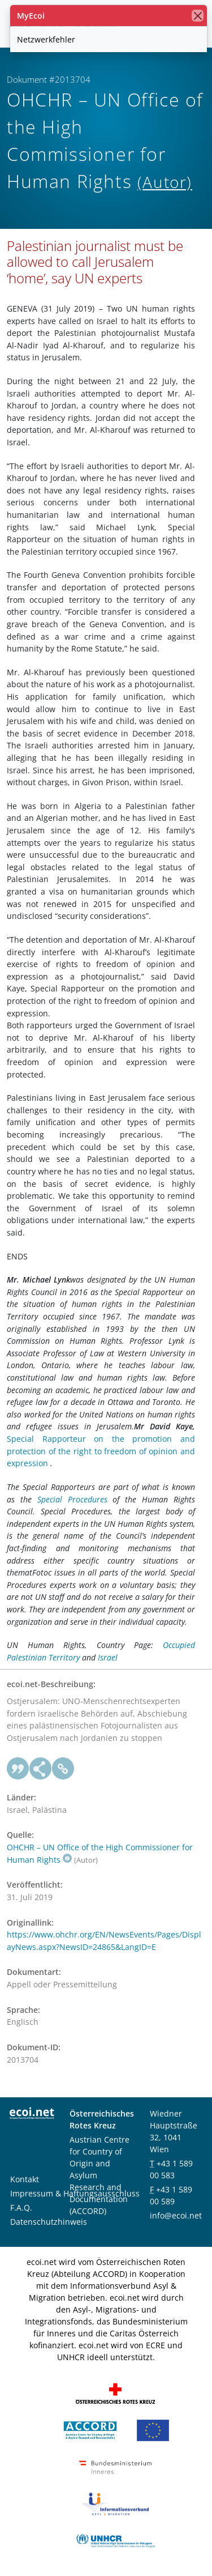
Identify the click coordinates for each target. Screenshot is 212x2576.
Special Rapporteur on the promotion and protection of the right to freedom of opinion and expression (101, 1450)
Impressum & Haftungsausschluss (75, 2193)
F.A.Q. (21, 2207)
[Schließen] (198, 16)
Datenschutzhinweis (48, 2221)
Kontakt (24, 2179)
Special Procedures (72, 1499)
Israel (108, 1657)
